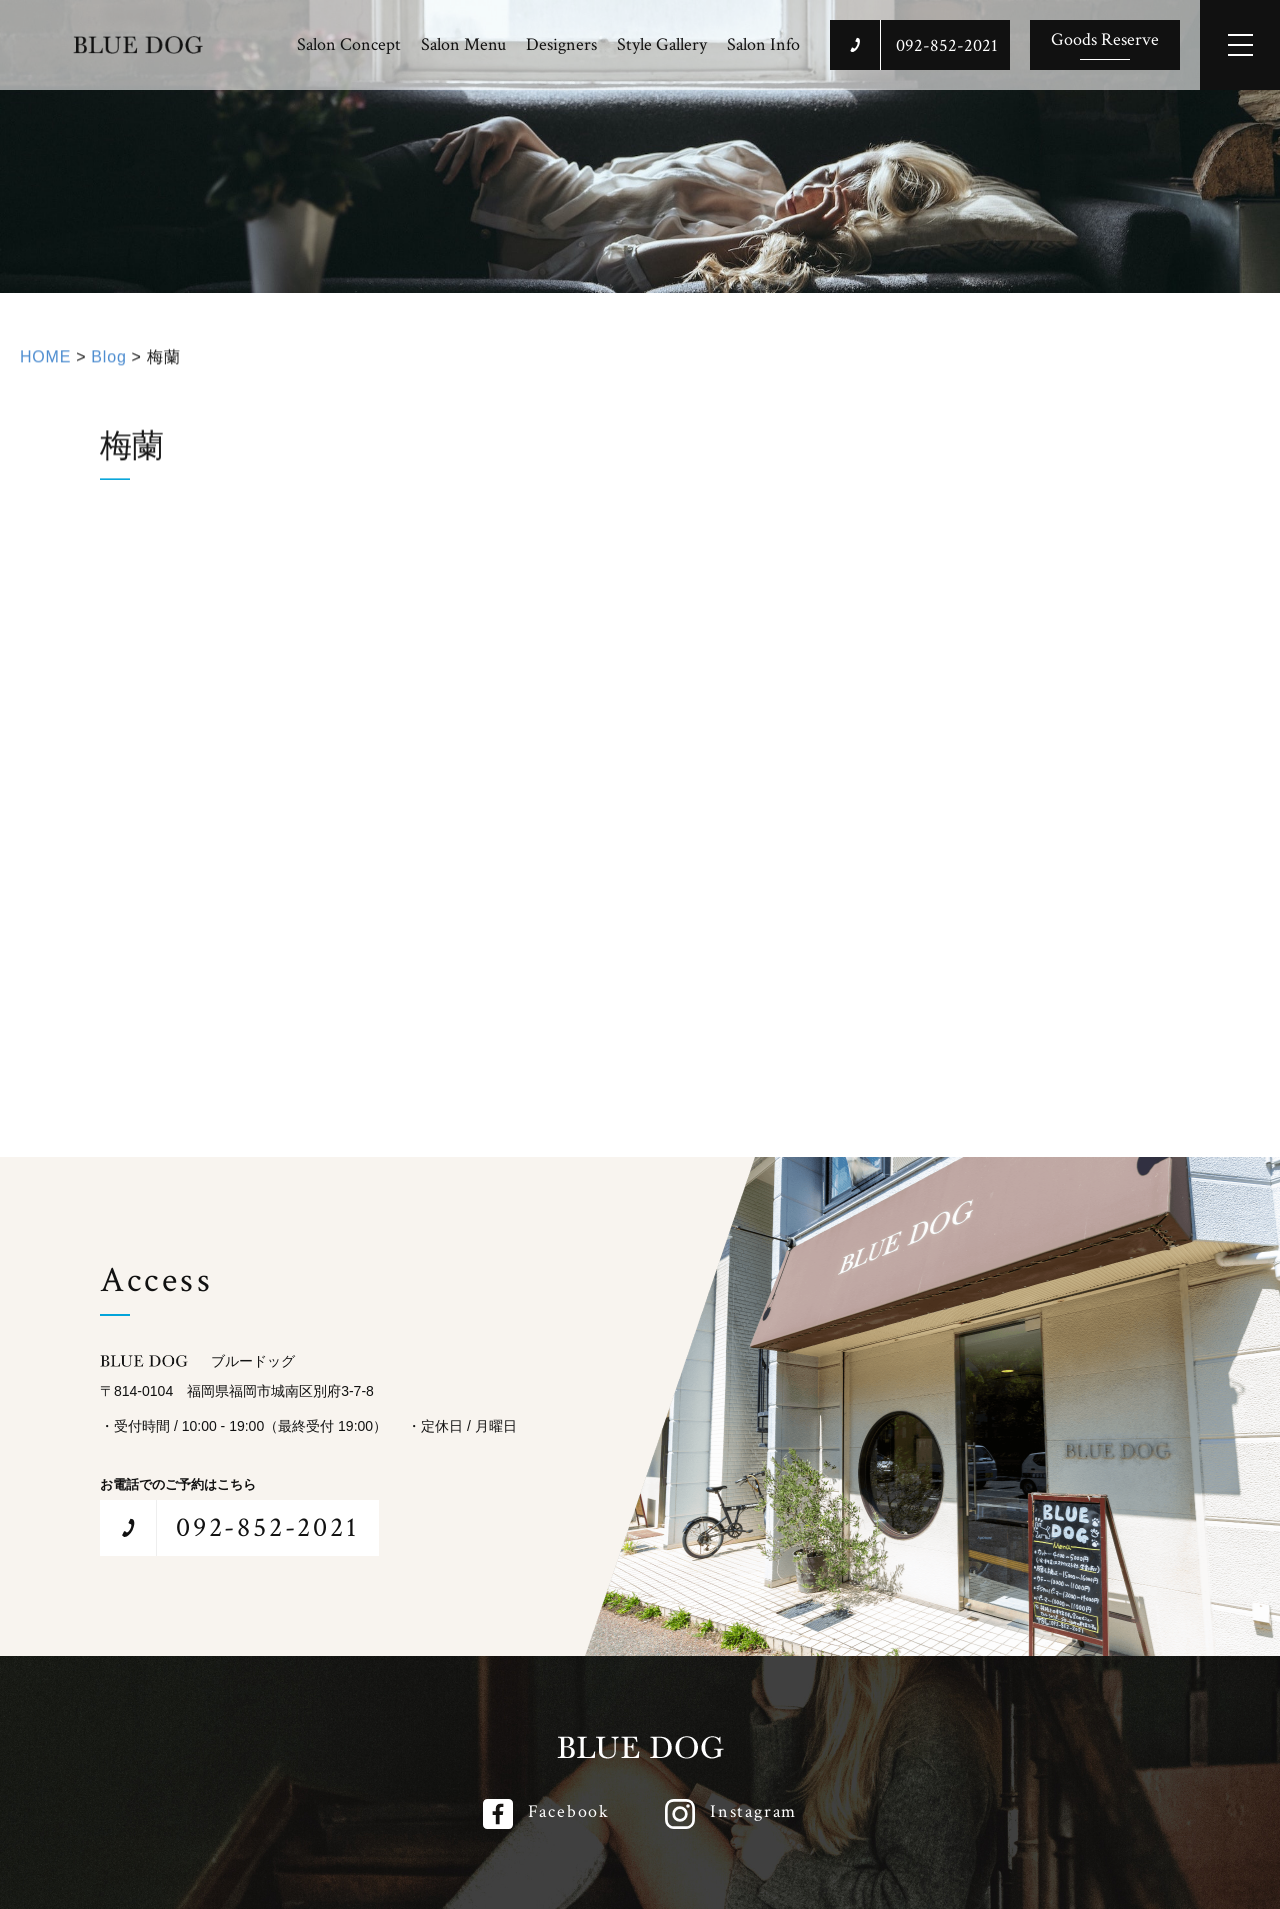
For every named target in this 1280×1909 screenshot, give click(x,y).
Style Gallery (662, 44)
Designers (561, 44)
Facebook (569, 1811)
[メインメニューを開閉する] (1240, 45)
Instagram (753, 1811)
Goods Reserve (1105, 39)
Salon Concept (349, 44)
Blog (108, 369)
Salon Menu (463, 44)
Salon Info (763, 44)
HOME (45, 369)
